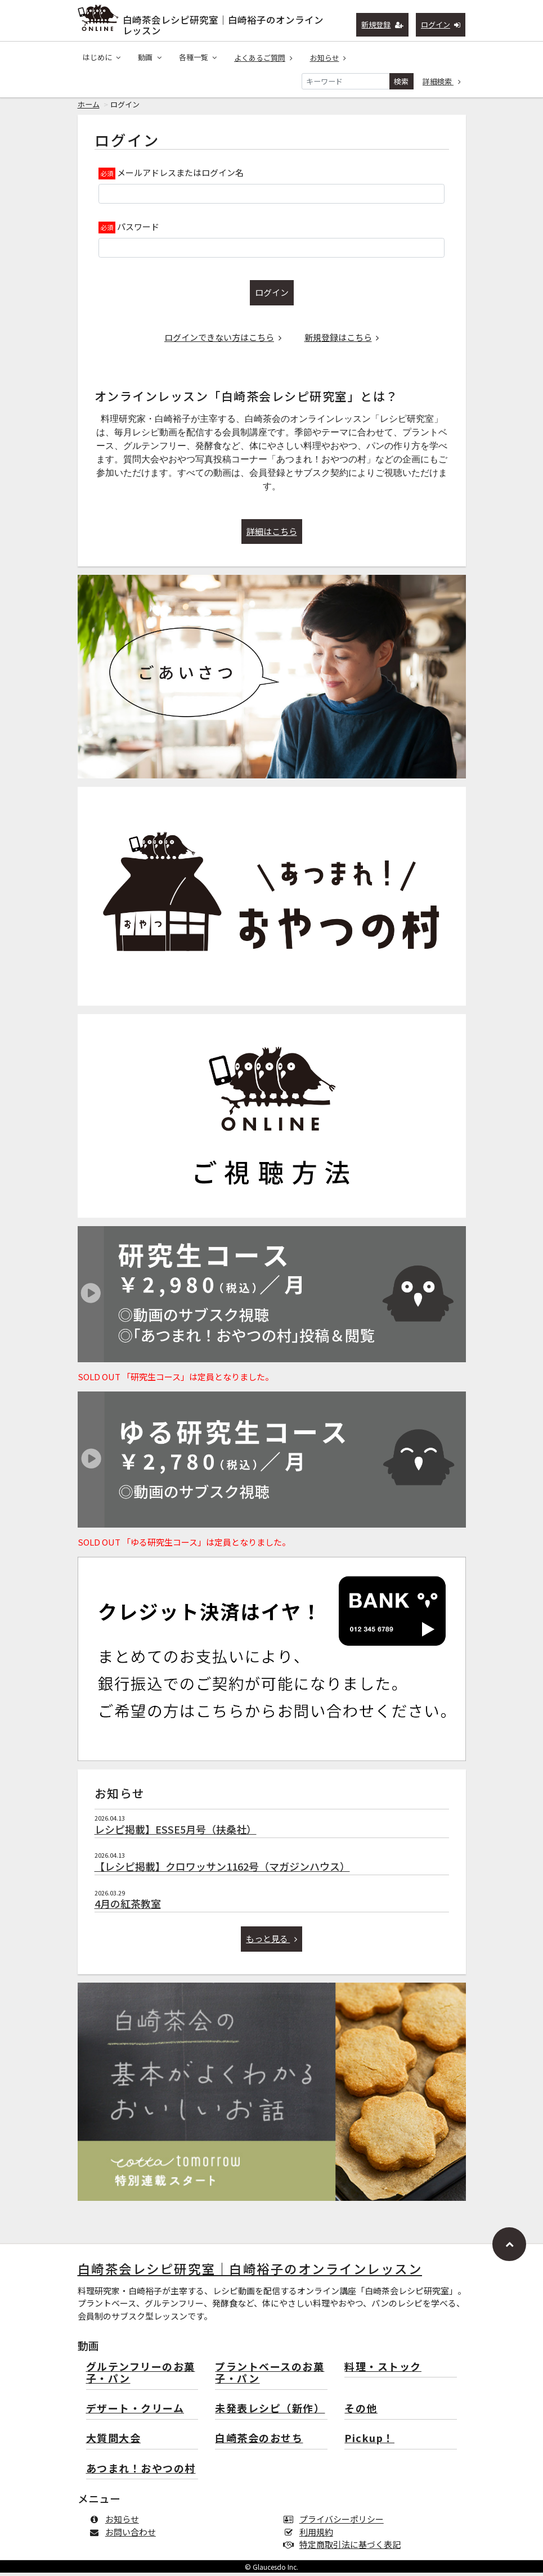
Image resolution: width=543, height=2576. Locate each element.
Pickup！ (369, 2441)
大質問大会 (113, 2441)
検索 (401, 81)
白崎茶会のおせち (259, 2441)
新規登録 (382, 24)
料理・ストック (382, 2370)
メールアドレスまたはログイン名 (180, 176)
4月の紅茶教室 (128, 1906)
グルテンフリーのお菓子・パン (140, 2376)
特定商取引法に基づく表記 (345, 2548)
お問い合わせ (125, 2535)
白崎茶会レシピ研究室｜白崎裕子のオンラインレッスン (223, 23)
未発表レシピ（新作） (270, 2412)
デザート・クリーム (135, 2412)
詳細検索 (442, 81)
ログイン (441, 24)
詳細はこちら (271, 535)
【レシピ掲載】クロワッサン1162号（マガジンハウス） (222, 1869)
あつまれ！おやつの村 (141, 2472)
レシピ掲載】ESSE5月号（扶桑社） (176, 1832)
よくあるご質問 (263, 57)
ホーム (89, 107)
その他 (361, 2412)
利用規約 (311, 2535)
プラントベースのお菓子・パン (269, 2376)
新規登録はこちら (341, 340)
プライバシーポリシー (336, 2522)
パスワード (138, 230)
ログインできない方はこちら (222, 340)
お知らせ (328, 57)
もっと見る (271, 1942)
